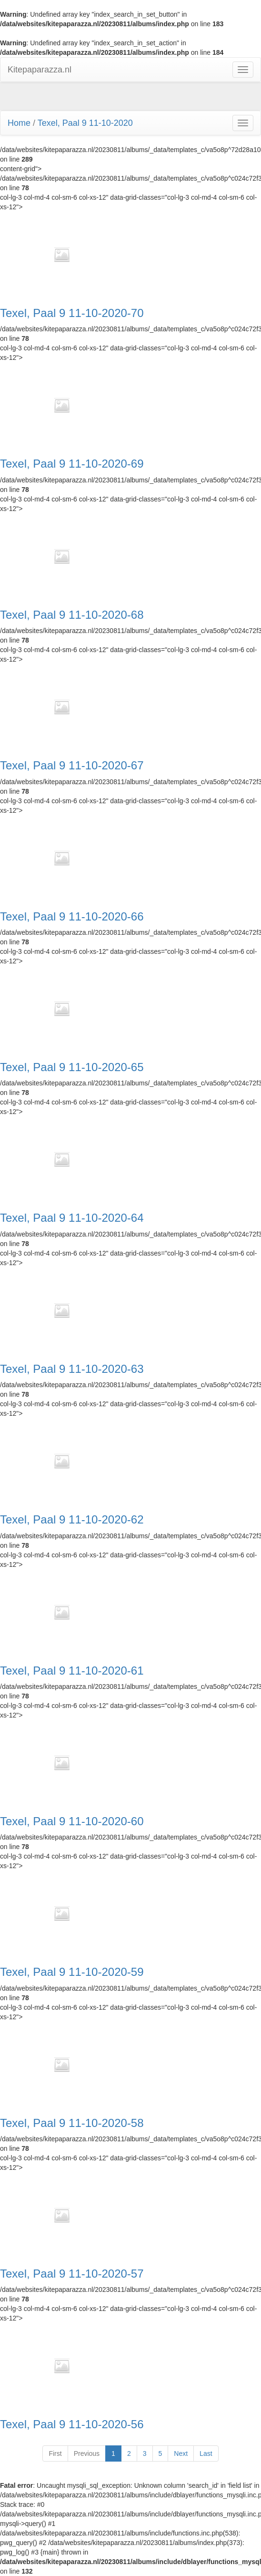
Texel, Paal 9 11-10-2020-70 (72, 313)
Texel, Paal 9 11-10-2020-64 (72, 1218)
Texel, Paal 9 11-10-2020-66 (72, 916)
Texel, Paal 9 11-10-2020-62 (72, 1519)
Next (181, 2453)
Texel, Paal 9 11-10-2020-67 (72, 765)
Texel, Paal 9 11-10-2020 (85, 123)
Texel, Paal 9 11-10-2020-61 (72, 1671)
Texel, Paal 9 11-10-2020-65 (72, 1067)
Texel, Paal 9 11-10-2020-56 (72, 2424)
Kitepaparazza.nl (39, 69)
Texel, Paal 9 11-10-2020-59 (72, 1972)
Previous (87, 2453)
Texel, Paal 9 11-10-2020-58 (72, 2123)
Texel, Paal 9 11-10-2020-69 (72, 464)
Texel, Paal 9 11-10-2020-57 (72, 2274)
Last (206, 2453)
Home (19, 123)
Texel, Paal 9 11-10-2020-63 (72, 1369)
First (55, 2453)
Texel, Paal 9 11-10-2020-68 (72, 615)
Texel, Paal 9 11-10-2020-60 (72, 1821)
